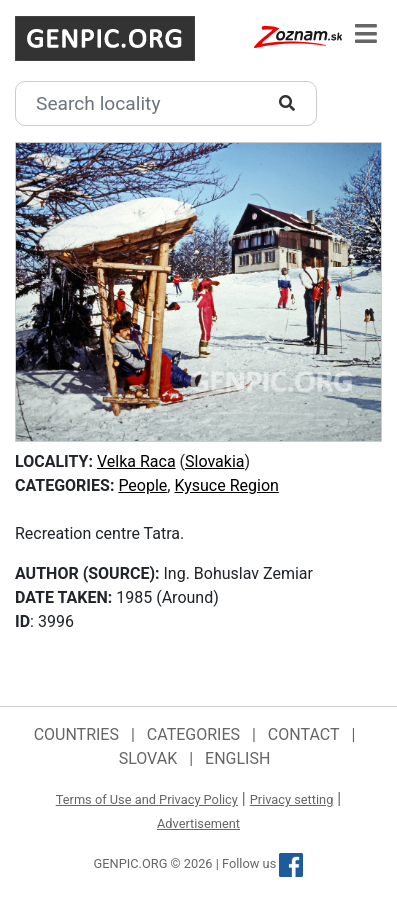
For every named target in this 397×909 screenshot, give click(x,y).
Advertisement (198, 823)
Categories (193, 734)
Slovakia (214, 461)
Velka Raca (136, 461)
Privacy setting (292, 799)
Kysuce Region (226, 485)
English (237, 758)
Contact (304, 734)
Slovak (148, 758)
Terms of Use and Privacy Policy (147, 799)
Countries (76, 734)
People (142, 485)
